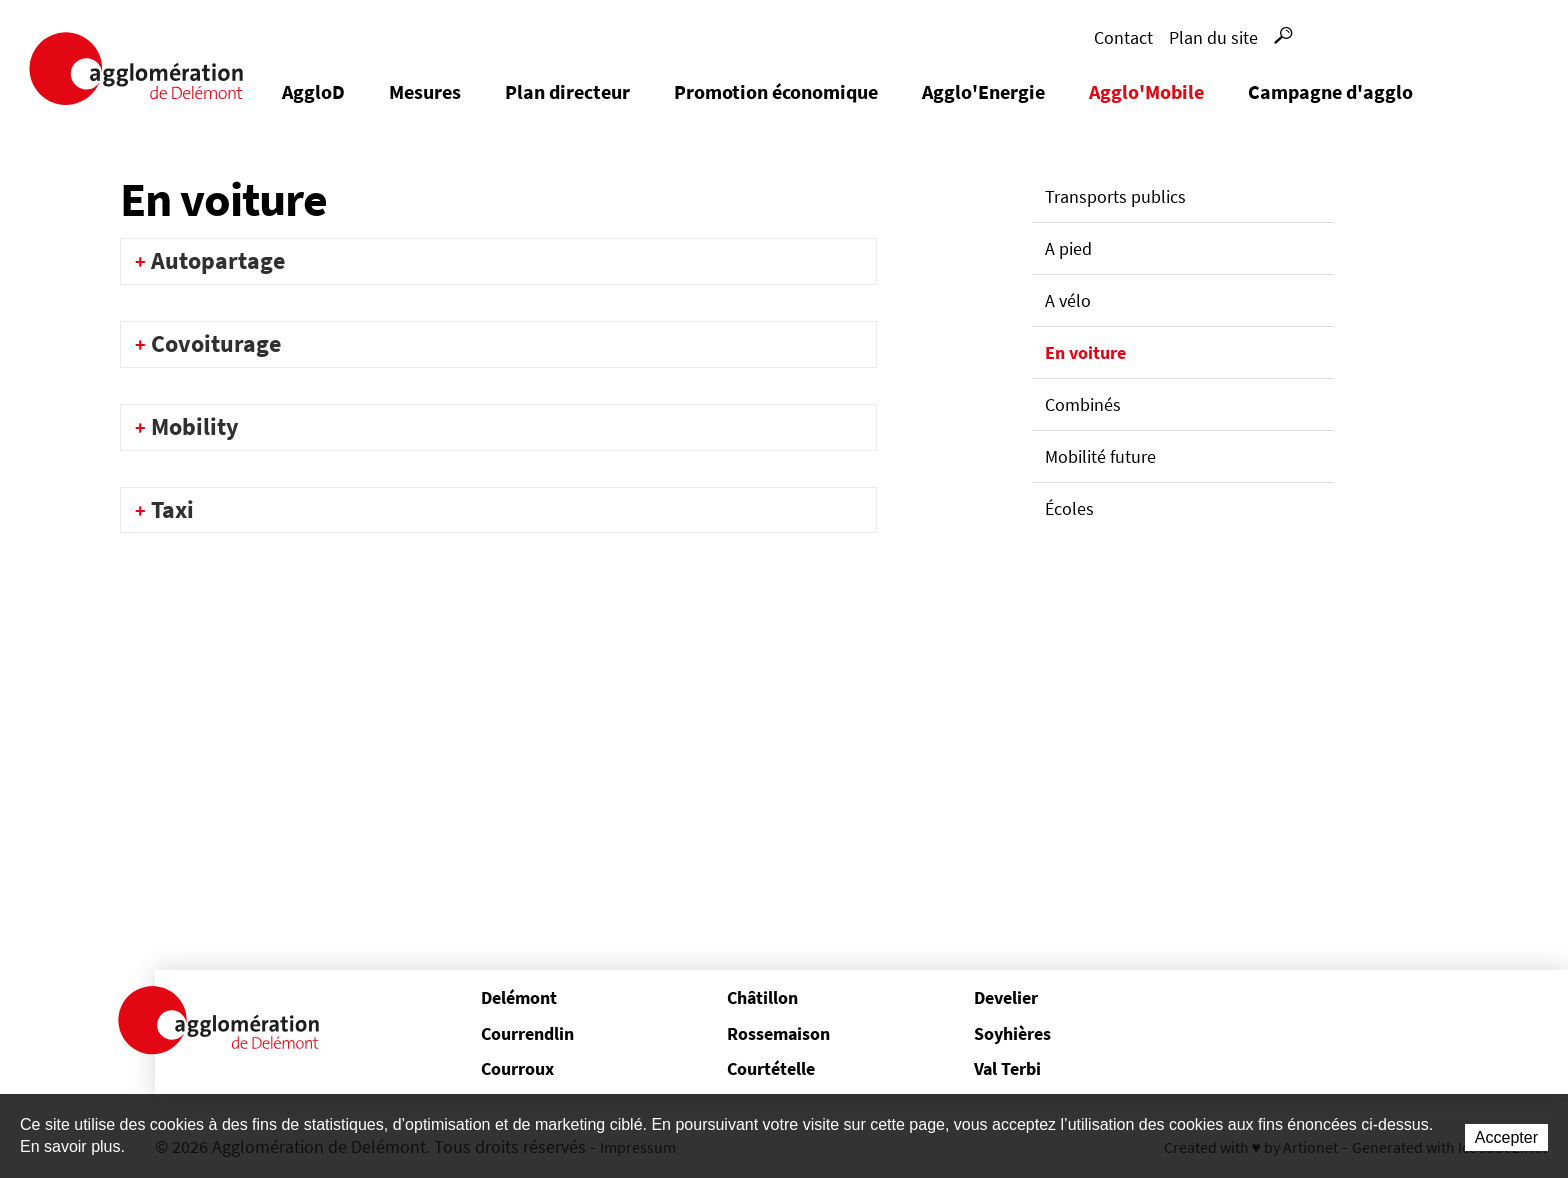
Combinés (1083, 404)
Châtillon (762, 997)
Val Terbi (1007, 1068)
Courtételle (771, 1068)
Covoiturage (216, 343)
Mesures (425, 91)
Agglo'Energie (983, 91)
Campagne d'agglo (1330, 91)
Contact (1123, 37)
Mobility (195, 426)
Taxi (172, 509)
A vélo (1068, 300)
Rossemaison (778, 1033)
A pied (1068, 248)
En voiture (1085, 352)
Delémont (519, 997)
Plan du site (1213, 37)
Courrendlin (527, 1033)
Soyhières (1012, 1033)
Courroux (517, 1068)
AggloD (313, 91)
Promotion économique (776, 91)
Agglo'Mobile (1146, 91)
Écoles (1069, 508)
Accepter (1506, 1137)
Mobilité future (1100, 456)
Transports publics (1115, 196)
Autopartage (218, 260)
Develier (1006, 997)
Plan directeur (567, 91)
